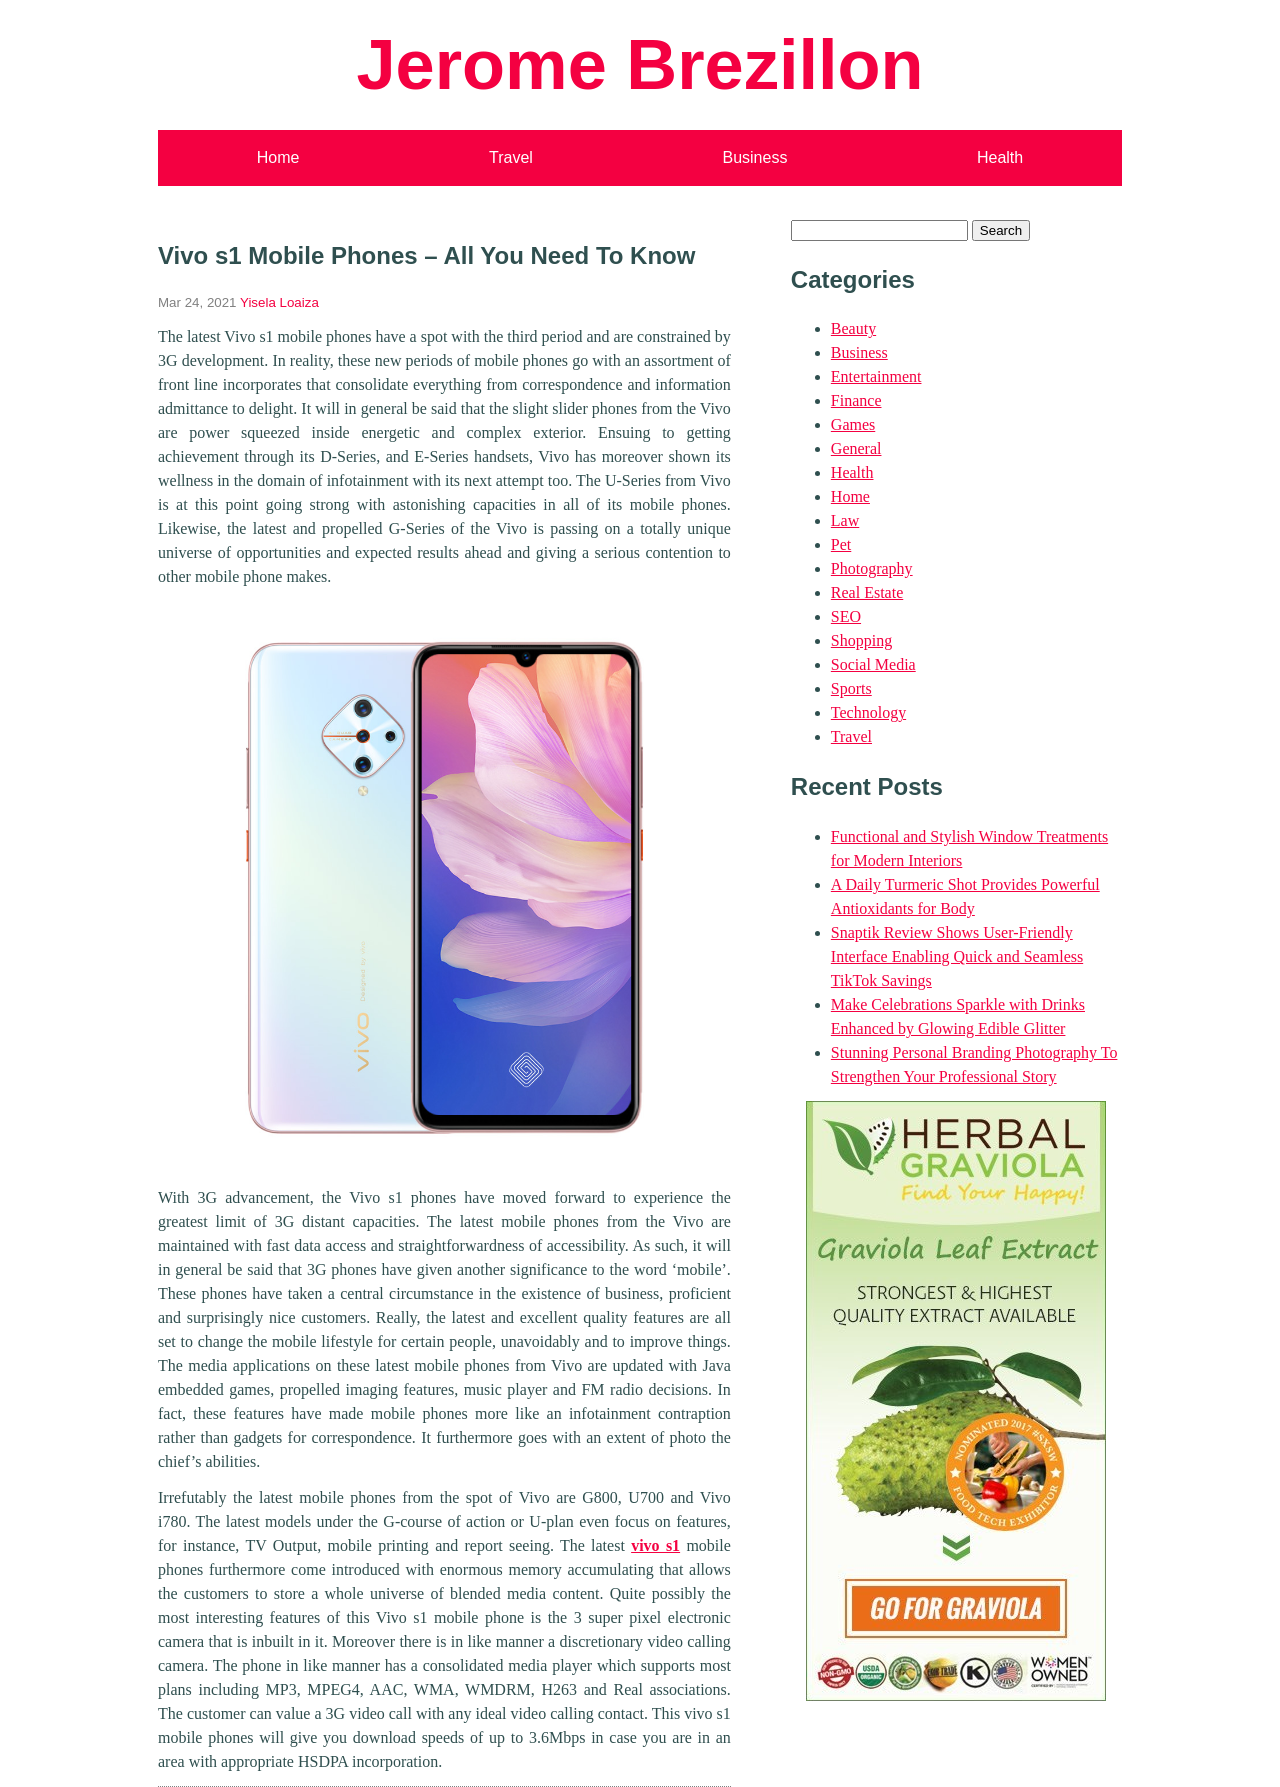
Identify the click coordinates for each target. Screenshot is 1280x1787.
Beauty (853, 328)
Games (853, 424)
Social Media (873, 664)
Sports (851, 688)
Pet (841, 544)
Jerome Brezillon (639, 64)
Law (845, 520)
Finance (856, 400)
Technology (868, 712)
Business (754, 157)
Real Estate (867, 592)
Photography (872, 568)
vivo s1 (655, 1545)
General (856, 448)
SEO (846, 616)
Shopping (861, 640)
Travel (511, 157)
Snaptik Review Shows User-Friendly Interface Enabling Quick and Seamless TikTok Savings (957, 956)
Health (1000, 157)
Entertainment (876, 376)
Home (278, 157)
